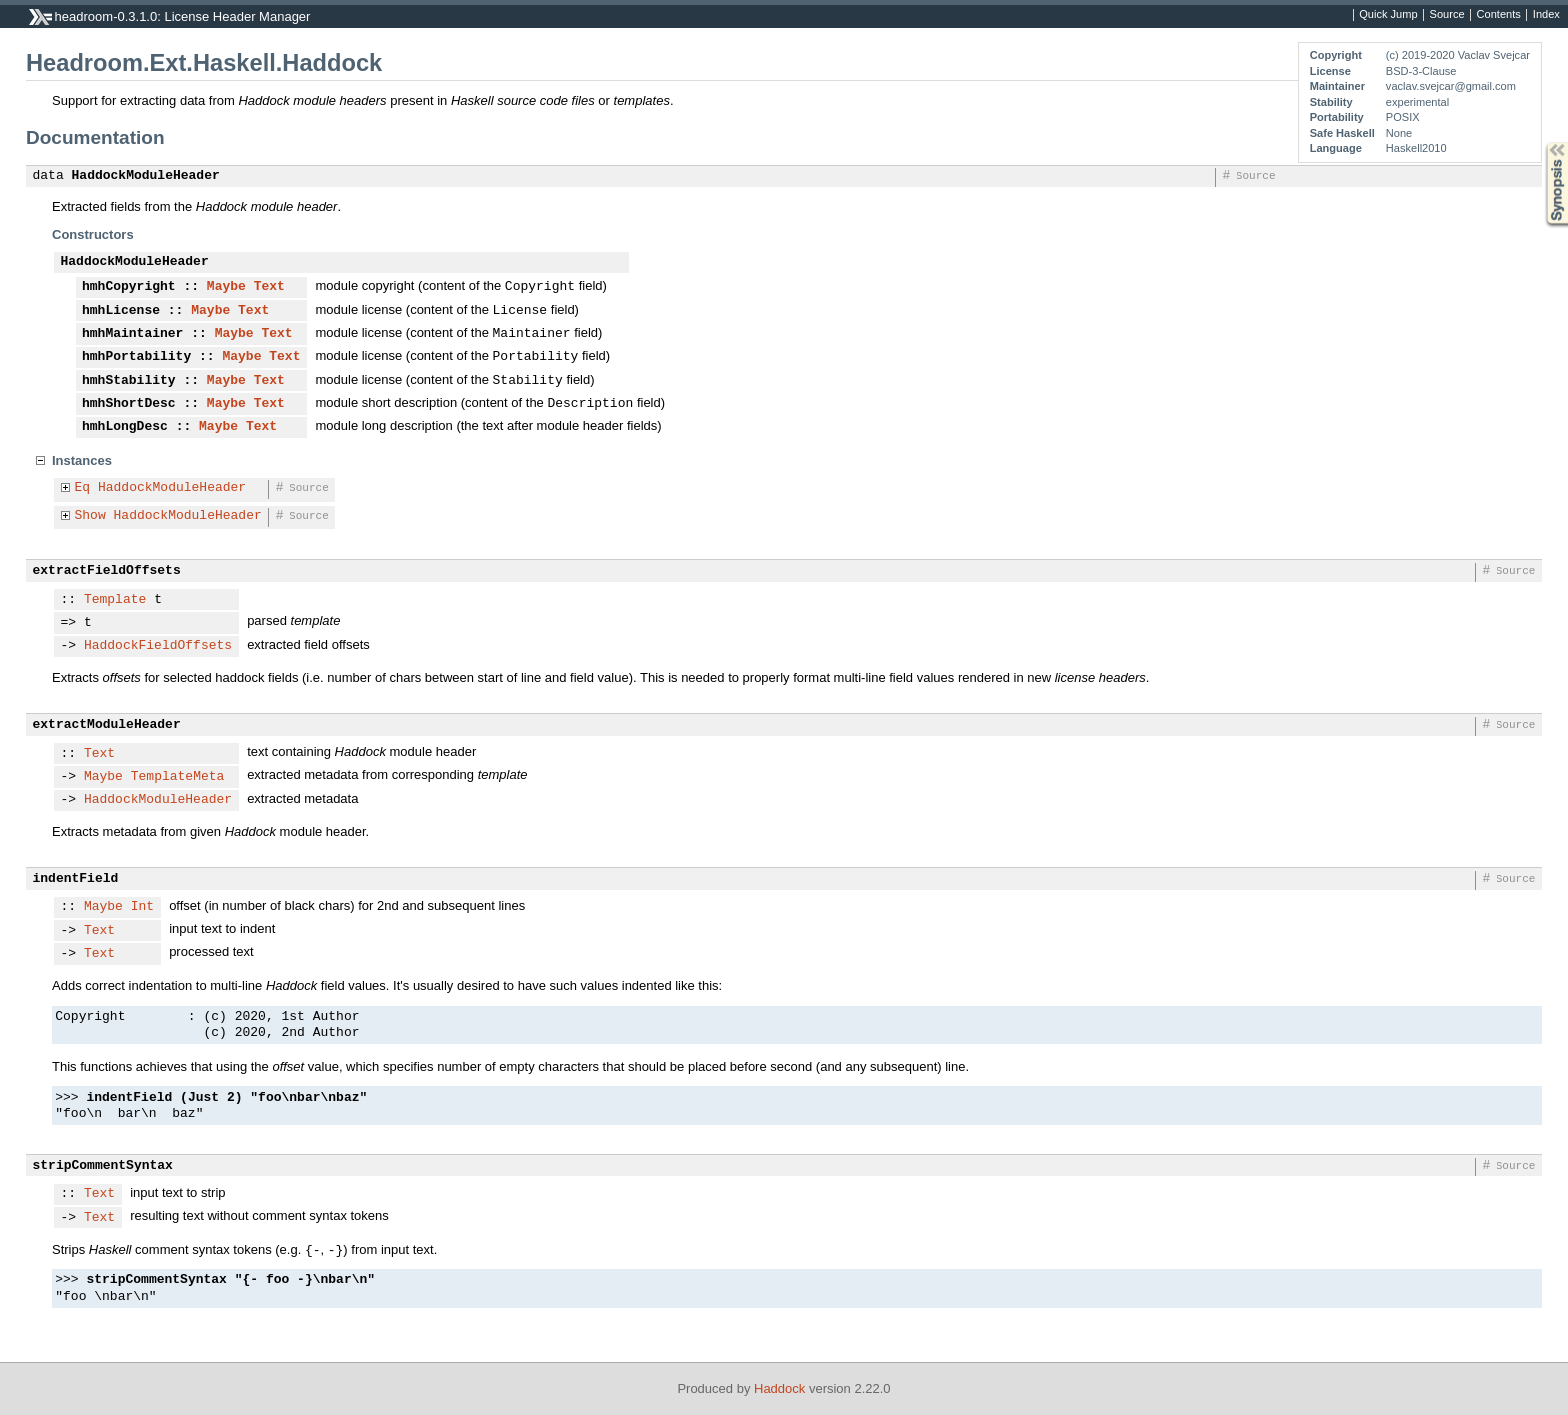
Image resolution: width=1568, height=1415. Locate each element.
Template (115, 600)
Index (1546, 15)
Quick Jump (1388, 15)
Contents (1499, 15)
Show (90, 516)
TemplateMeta (178, 777)
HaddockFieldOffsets (158, 646)
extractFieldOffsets (107, 571)
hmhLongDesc (125, 427)
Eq (83, 488)
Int (142, 907)
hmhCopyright (129, 287)
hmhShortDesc (129, 404)
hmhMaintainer (132, 334)
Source (1447, 15)
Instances (82, 460)
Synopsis (1541, 142)
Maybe (226, 287)
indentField (76, 879)
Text (269, 287)
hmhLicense (121, 311)
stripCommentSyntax (103, 1166)
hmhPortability (136, 357)
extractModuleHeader (107, 725)
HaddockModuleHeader (146, 176)
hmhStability (129, 381)
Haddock (779, 1388)
